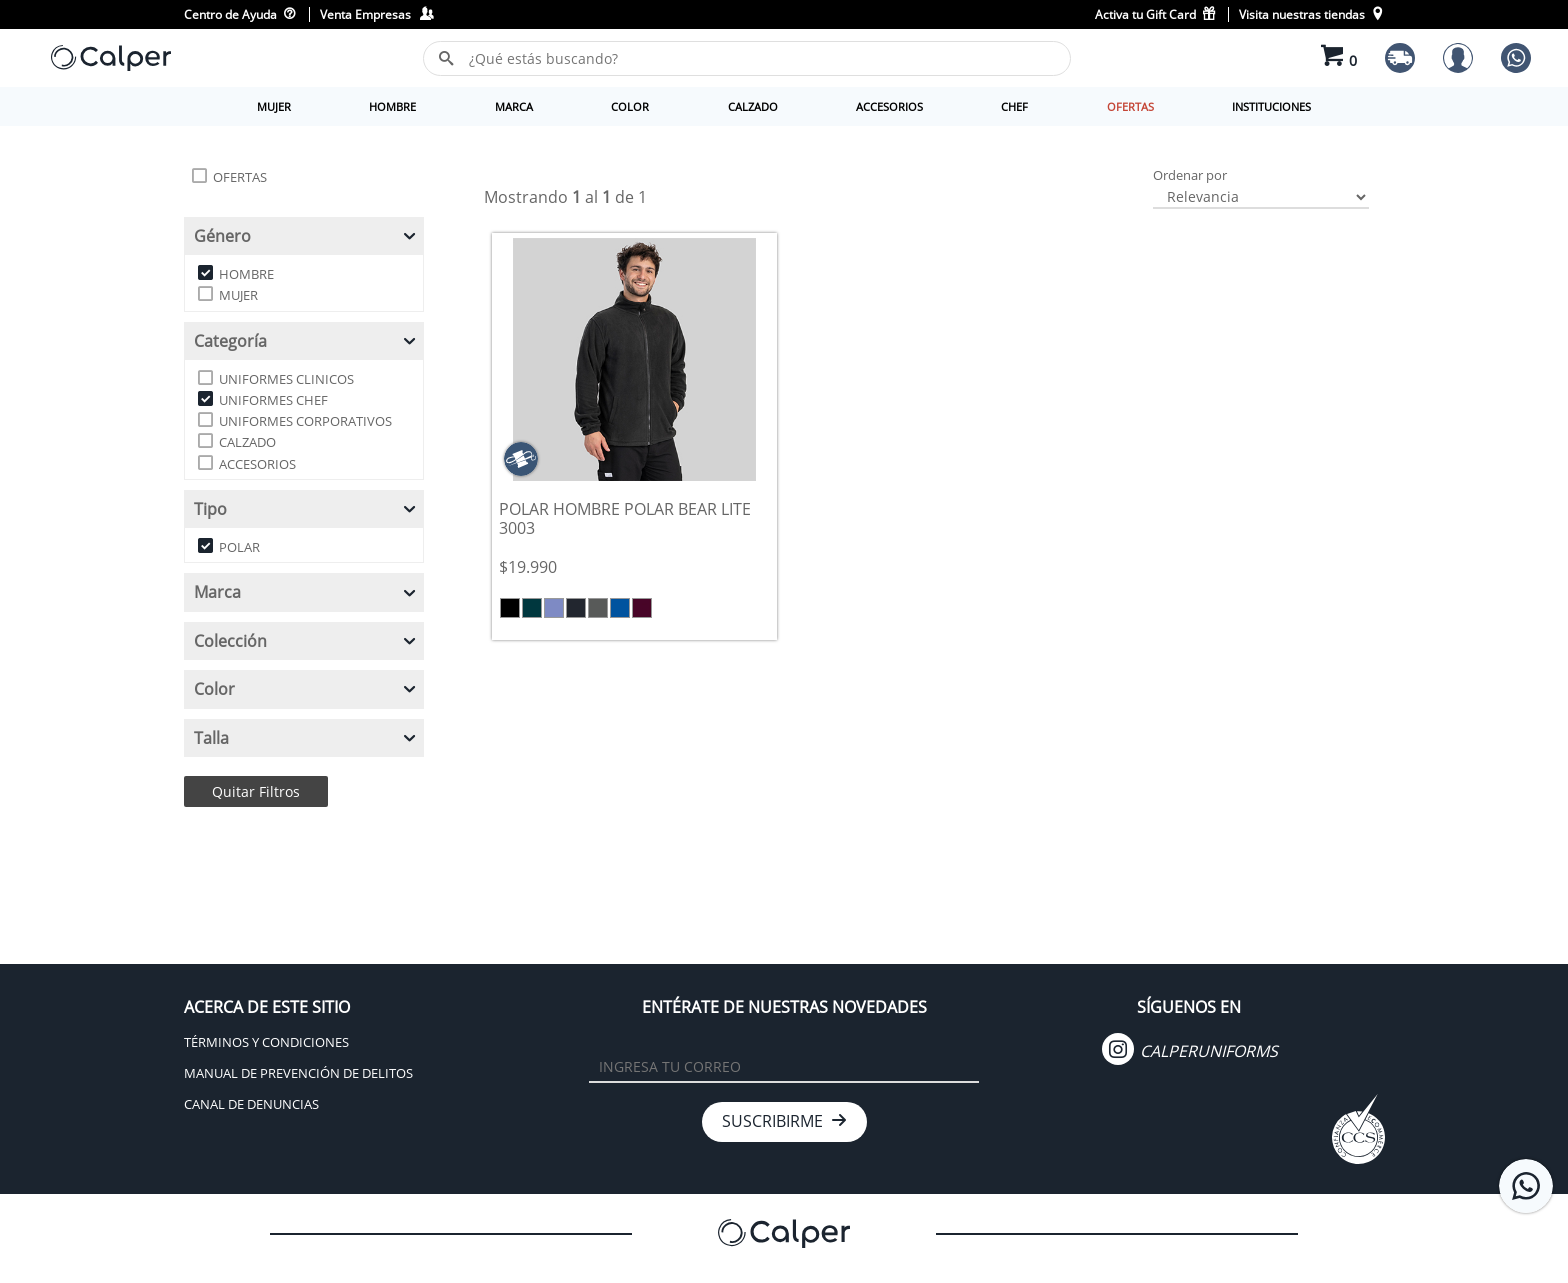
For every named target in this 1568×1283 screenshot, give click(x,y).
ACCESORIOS (889, 106)
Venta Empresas (376, 14)
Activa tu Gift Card (1156, 14)
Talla (306, 738)
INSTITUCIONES (1271, 106)
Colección (306, 641)
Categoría (306, 341)
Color (306, 689)
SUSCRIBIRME (784, 1121)
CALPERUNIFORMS (1190, 1051)
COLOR (630, 106)
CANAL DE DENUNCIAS (251, 1104)
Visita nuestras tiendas (1311, 14)
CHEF (1014, 106)
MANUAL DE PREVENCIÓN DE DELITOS (298, 1073)
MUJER (274, 106)
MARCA (514, 106)
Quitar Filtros (256, 791)
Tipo (306, 509)
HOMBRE (392, 106)
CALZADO (753, 106)
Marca (306, 592)
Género (306, 236)
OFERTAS (1130, 106)
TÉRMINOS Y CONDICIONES (266, 1042)
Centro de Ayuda (240, 14)
